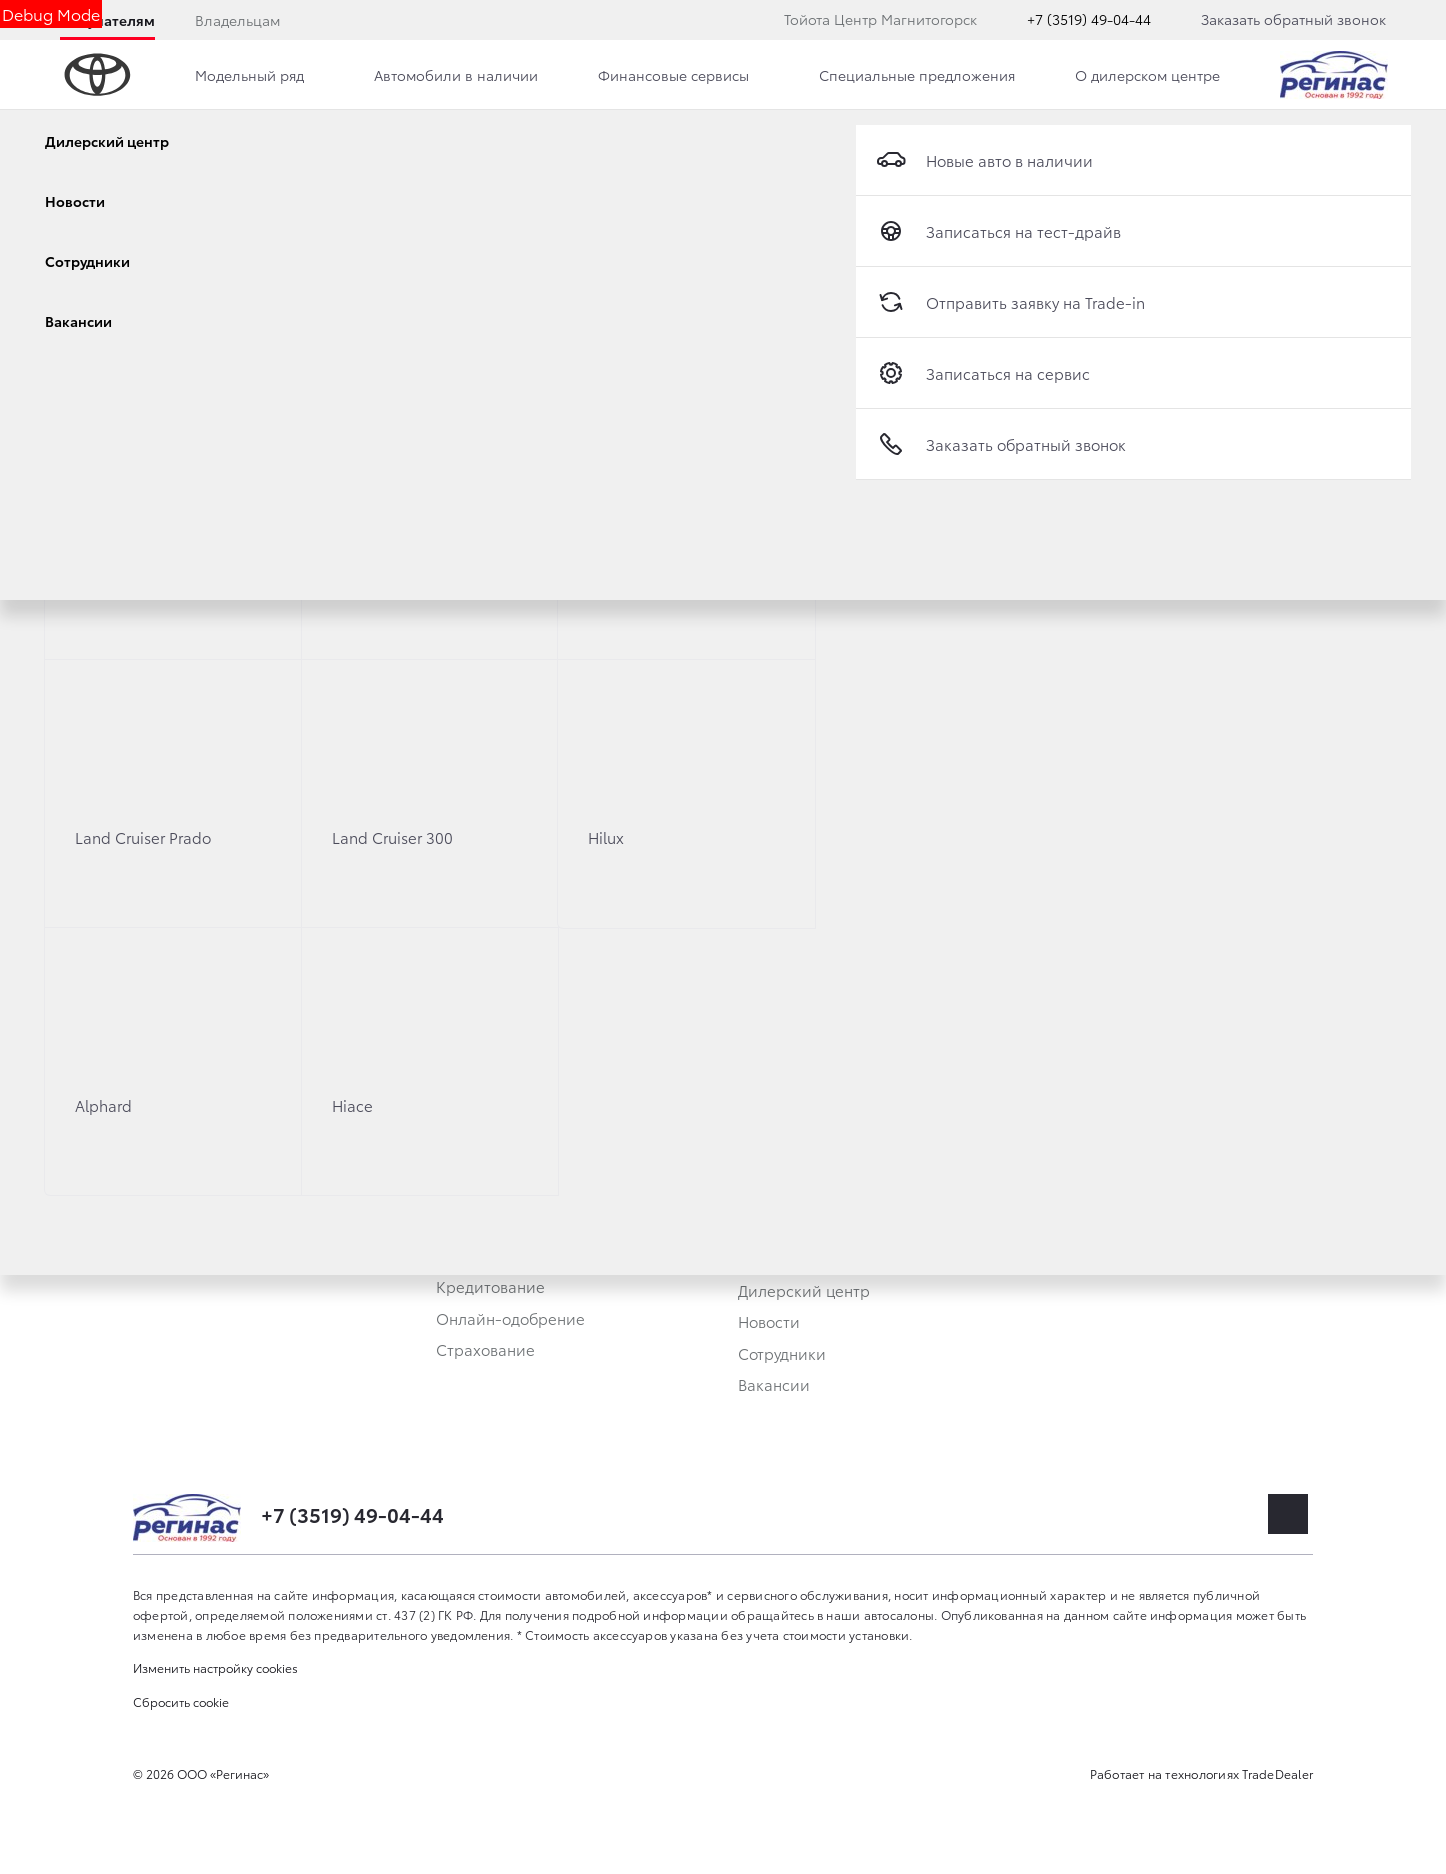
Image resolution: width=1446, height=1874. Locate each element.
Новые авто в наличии (984, 160)
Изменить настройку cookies (215, 1667)
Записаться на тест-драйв (998, 231)
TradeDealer (1277, 1773)
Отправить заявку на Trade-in (1010, 302)
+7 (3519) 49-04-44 (1089, 19)
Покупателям (107, 20)
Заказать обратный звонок (1293, 19)
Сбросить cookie (181, 1701)
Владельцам (237, 20)
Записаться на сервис (983, 373)
